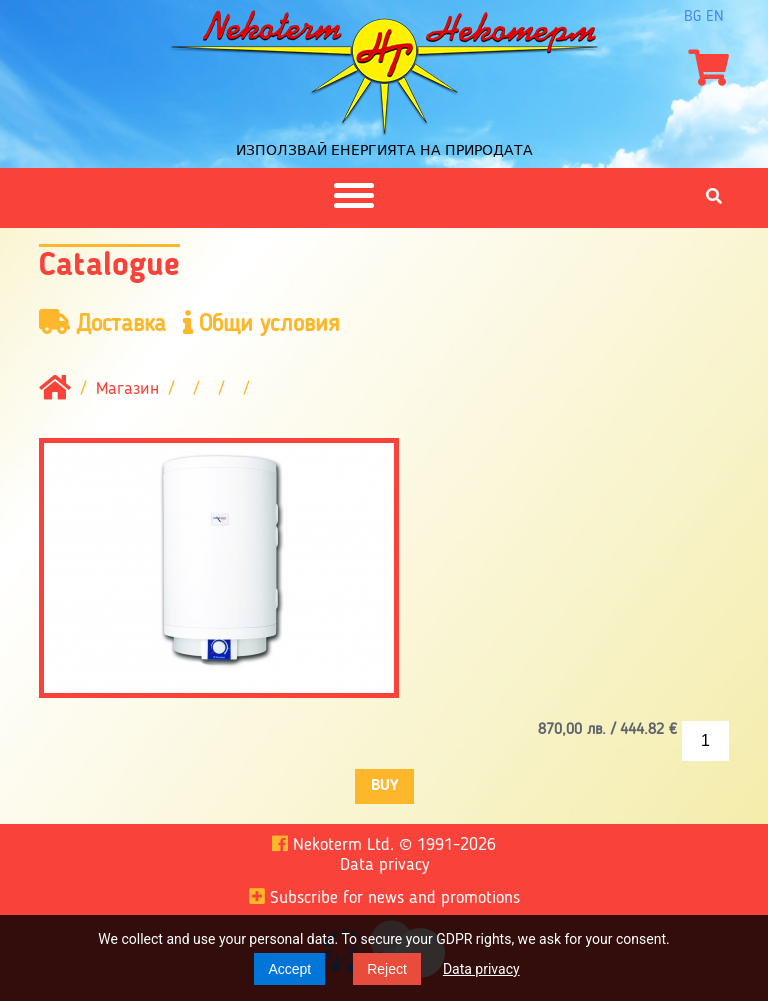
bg (692, 17)
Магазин (127, 389)
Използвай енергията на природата (384, 150)
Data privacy (481, 969)
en (715, 17)
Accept (289, 969)
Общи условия (261, 323)
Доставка (102, 323)
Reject (387, 969)
